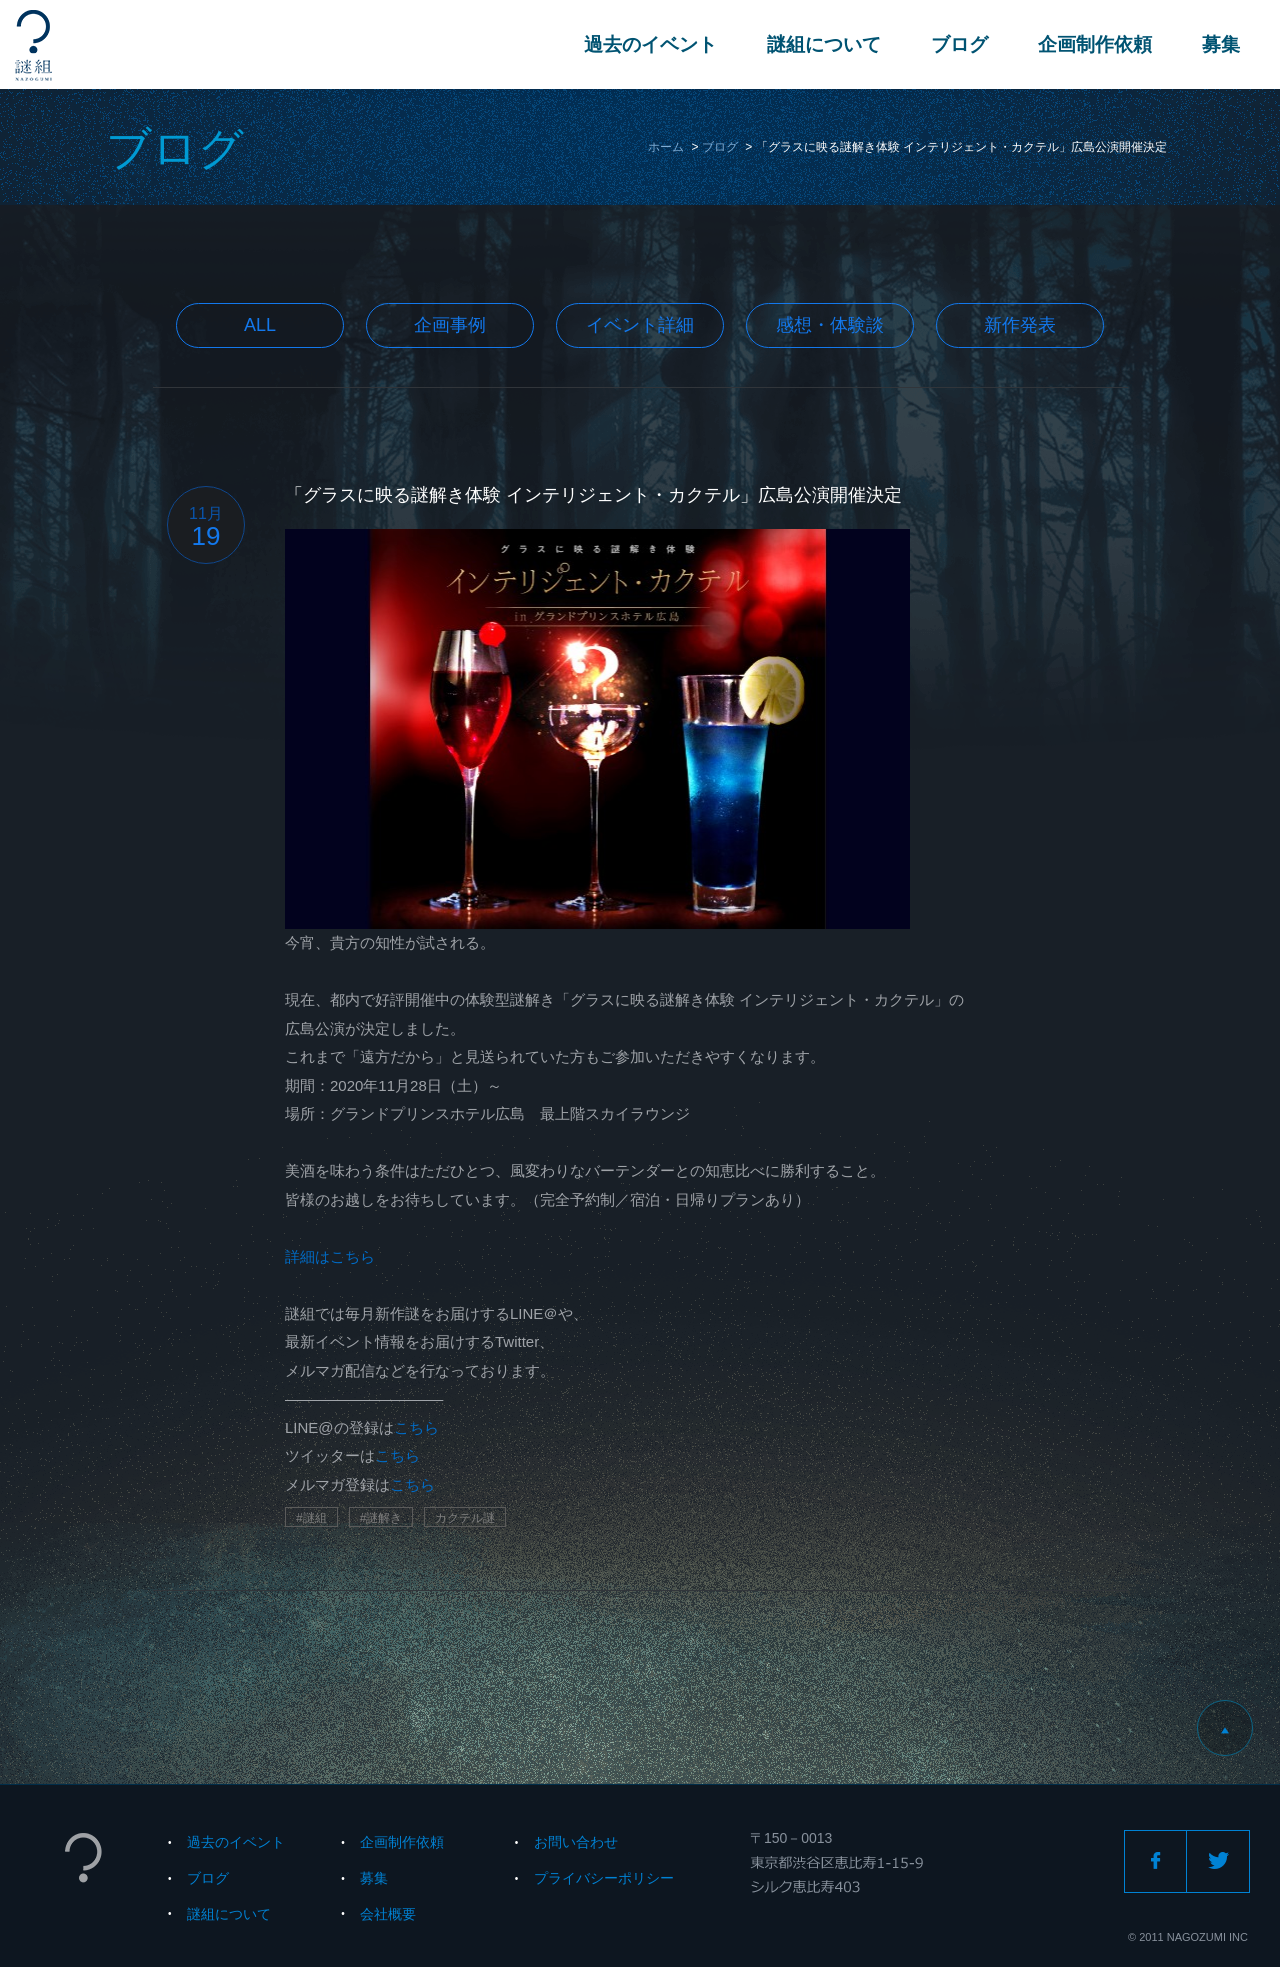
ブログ (959, 44)
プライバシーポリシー (604, 1878)
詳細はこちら (330, 1256)
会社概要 (388, 1914)
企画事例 (450, 325)
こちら (416, 1427)
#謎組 (311, 1518)
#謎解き (381, 1518)
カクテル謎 (465, 1518)
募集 (1221, 44)
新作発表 (1020, 325)
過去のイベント (650, 44)
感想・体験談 (830, 325)
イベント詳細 (640, 325)
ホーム (666, 147)
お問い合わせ (576, 1842)
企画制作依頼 (1095, 44)
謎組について (824, 44)
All (260, 325)
